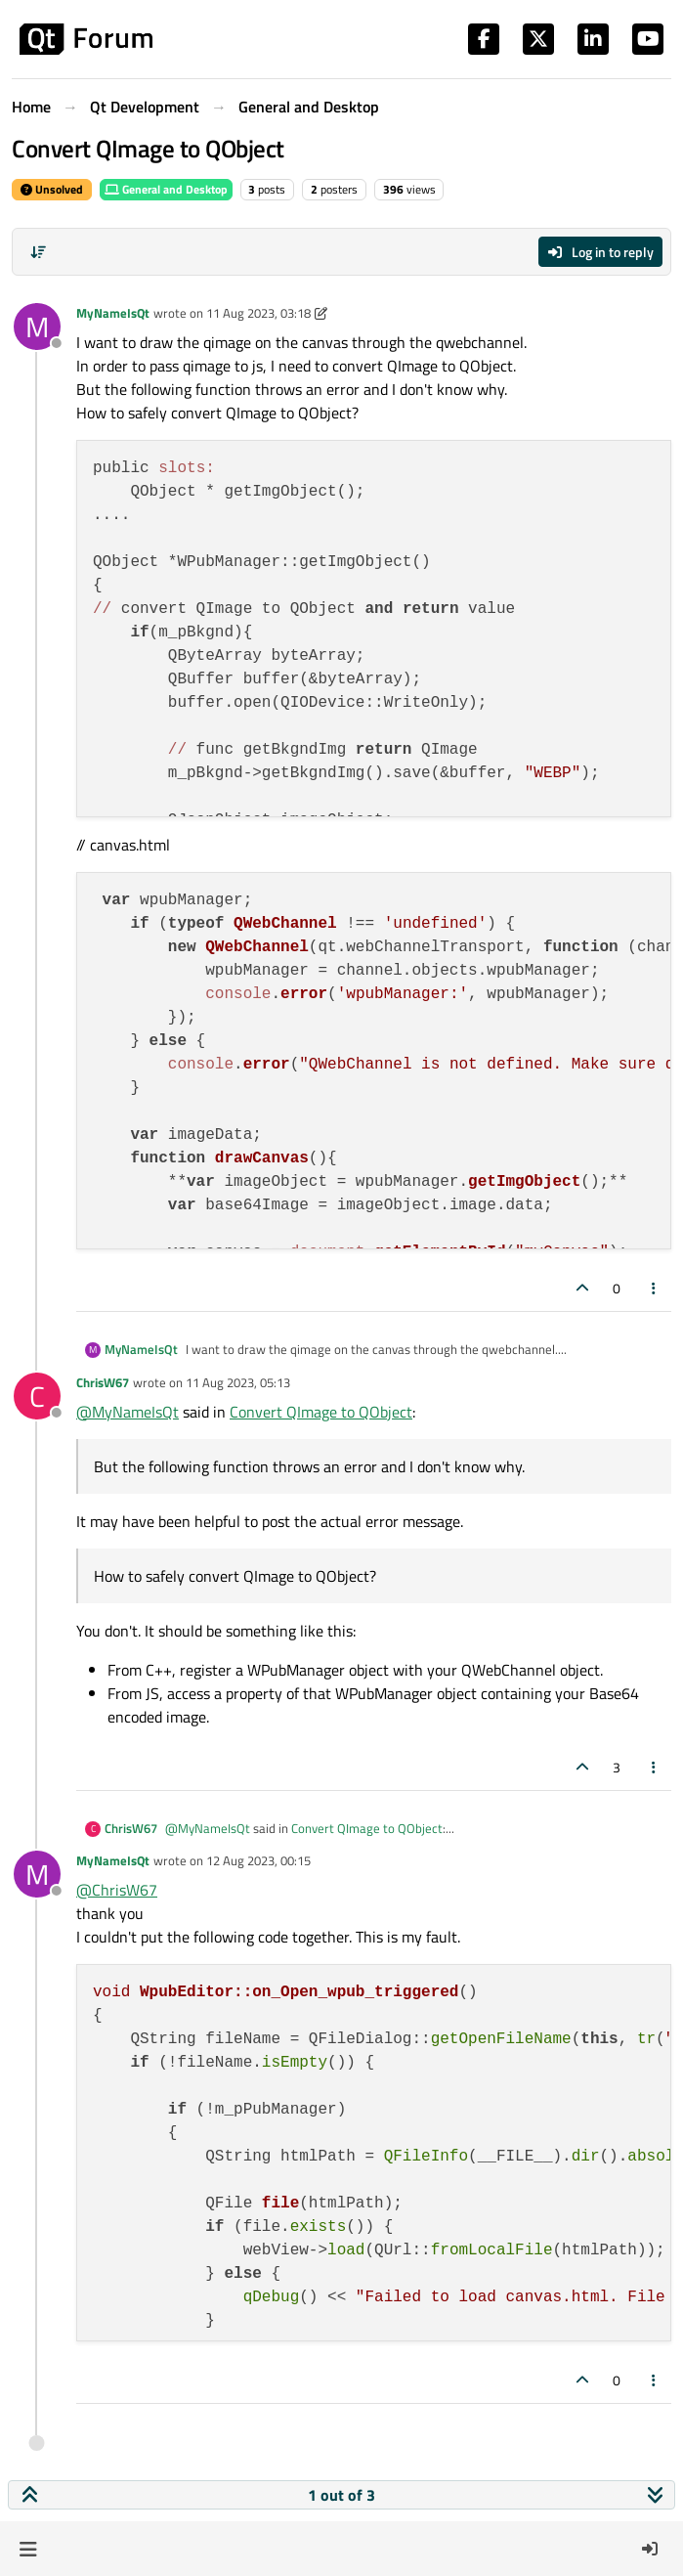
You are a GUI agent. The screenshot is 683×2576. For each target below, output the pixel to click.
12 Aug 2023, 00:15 (258, 1860)
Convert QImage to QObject (321, 1411)
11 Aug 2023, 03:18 (258, 313)
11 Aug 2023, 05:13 (238, 1382)
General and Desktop (166, 189)
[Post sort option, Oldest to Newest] (38, 252)
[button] (28, 2548)
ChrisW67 (102, 1382)
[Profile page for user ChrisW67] (37, 1396)
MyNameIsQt (112, 313)
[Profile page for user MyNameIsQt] (37, 326)
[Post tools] (654, 1288)
